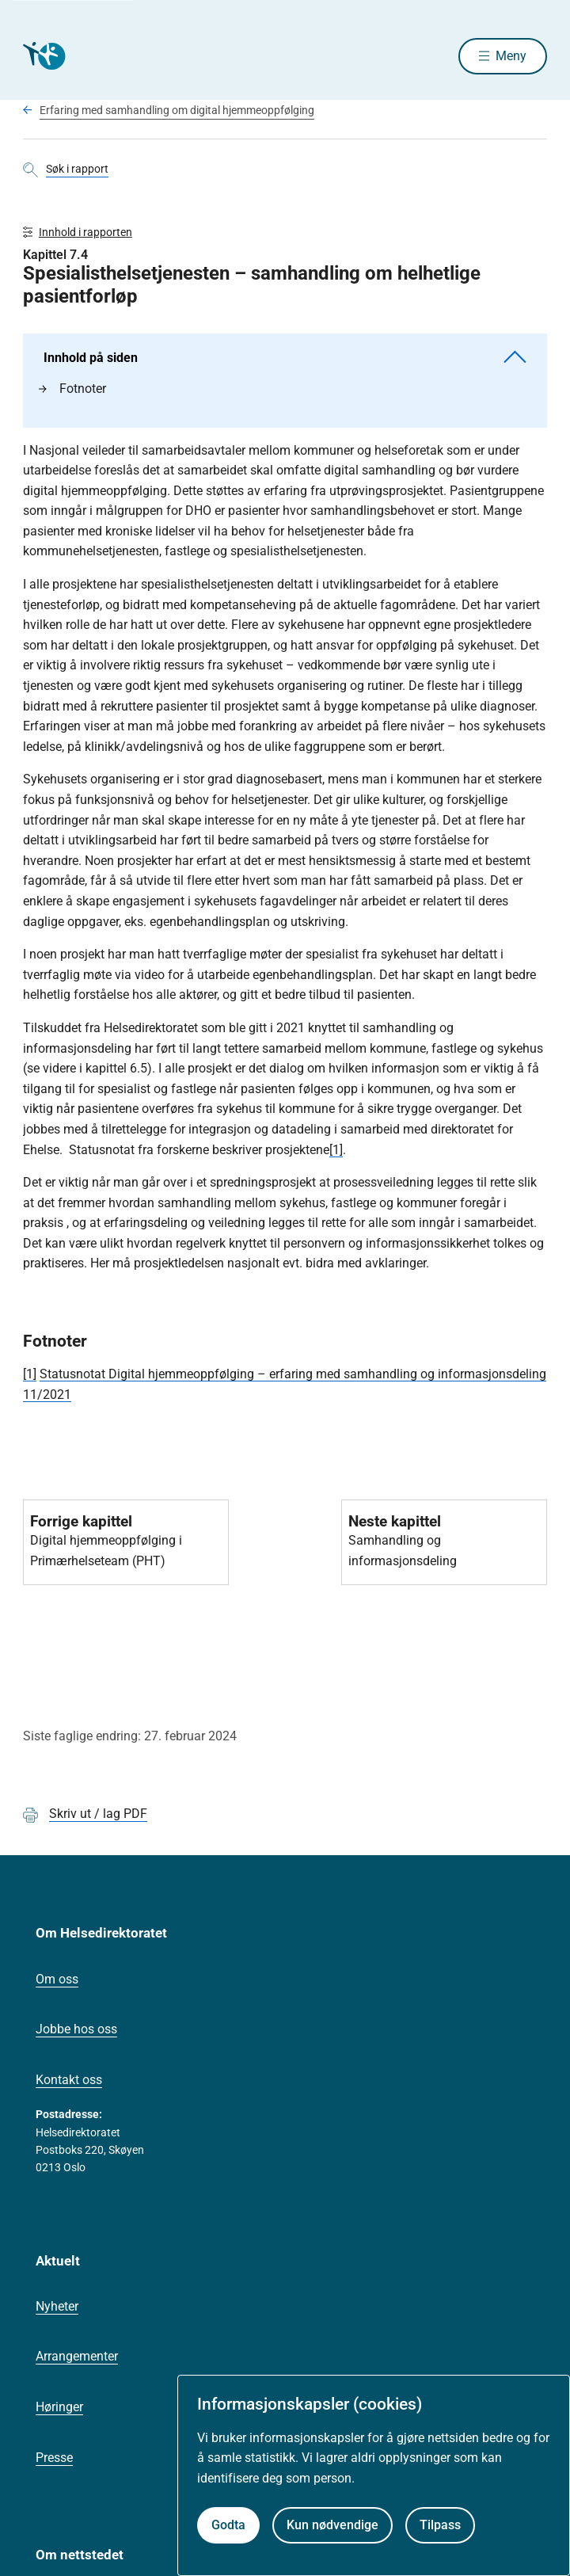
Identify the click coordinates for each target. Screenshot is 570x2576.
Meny (511, 55)
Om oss (57, 1979)
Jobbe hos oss (76, 2029)
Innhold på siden (285, 357)
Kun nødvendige (332, 2524)
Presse (54, 2457)
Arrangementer (77, 2356)
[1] (336, 1149)
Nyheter (57, 2306)
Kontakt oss (69, 2079)
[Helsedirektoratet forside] (42, 56)
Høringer (59, 2406)
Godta (228, 2524)
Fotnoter (72, 388)
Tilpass (440, 2524)
